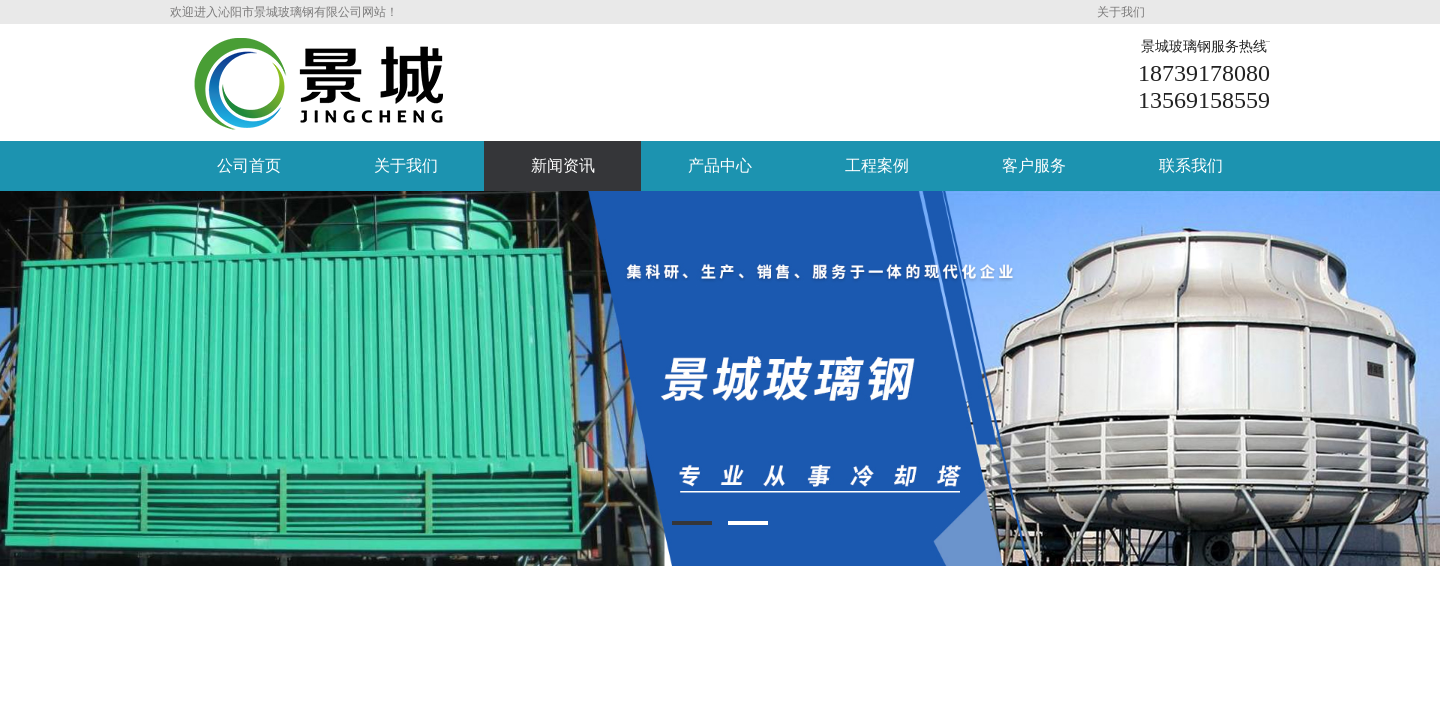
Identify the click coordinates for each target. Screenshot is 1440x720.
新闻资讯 (563, 165)
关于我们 (1121, 12)
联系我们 (1191, 165)
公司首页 (249, 165)
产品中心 (720, 165)
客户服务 (1034, 165)
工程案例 (877, 165)
